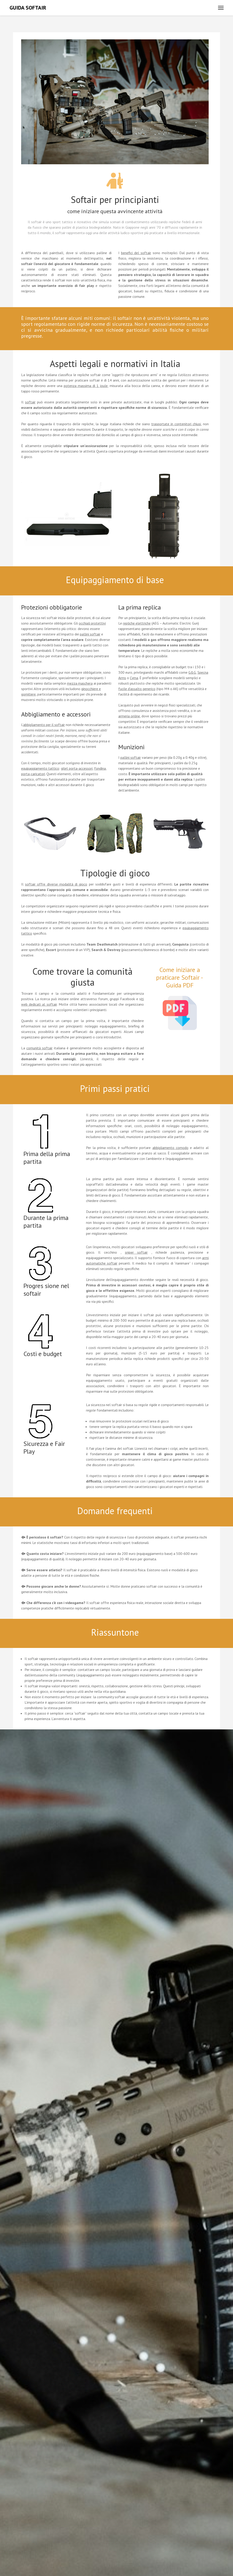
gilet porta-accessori (77, 768)
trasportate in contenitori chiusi (176, 424)
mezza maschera (80, 683)
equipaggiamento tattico (40, 768)
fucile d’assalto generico (136, 688)
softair (30, 402)
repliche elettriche (137, 623)
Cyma (134, 678)
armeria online (129, 716)
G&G (192, 672)
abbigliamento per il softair (44, 724)
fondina (100, 768)
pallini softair (90, 634)
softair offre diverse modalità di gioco (56, 884)
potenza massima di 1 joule (86, 385)
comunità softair (39, 1048)
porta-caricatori (33, 774)
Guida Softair (28, 7)
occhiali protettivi (92, 623)
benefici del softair (136, 253)
